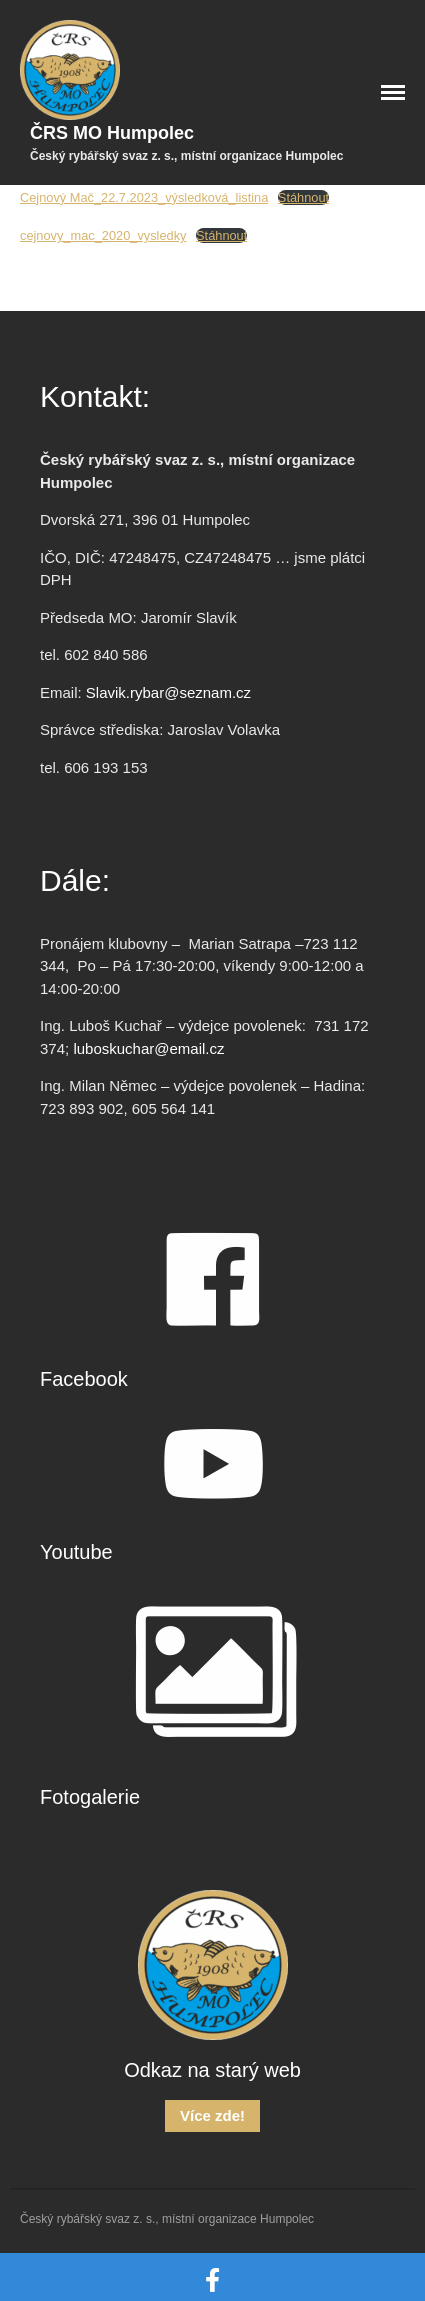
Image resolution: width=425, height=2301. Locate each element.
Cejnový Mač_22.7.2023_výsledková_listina (144, 197)
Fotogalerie (90, 1797)
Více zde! (212, 2115)
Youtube (76, 1552)
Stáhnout (303, 197)
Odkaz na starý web (212, 2070)
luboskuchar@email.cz (148, 1048)
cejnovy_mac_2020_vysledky (103, 235)
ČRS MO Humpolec (112, 133)
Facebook (84, 1379)
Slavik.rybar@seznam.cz (168, 692)
